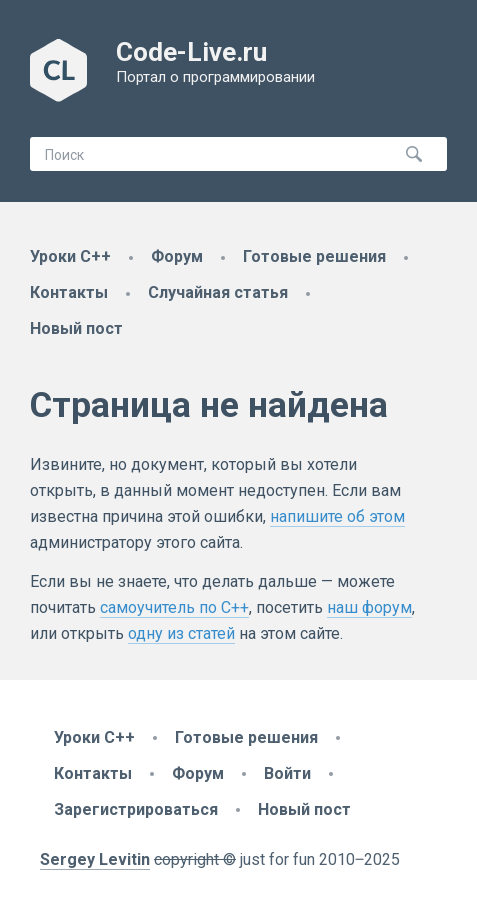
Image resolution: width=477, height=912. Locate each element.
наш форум (369, 607)
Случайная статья (218, 292)
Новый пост (76, 328)
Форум (177, 256)
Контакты (69, 292)
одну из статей (181, 633)
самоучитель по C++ (174, 607)
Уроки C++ (70, 256)
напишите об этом (337, 516)
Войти (287, 773)
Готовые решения (314, 256)
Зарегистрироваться (136, 809)
